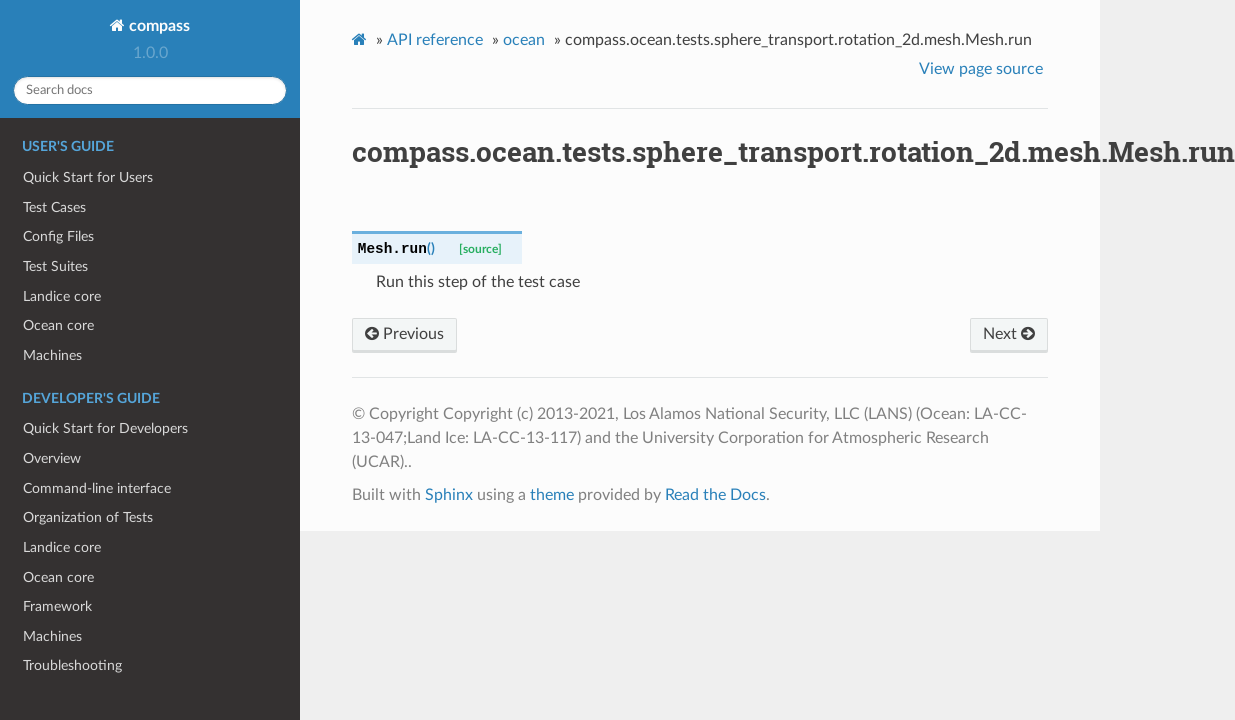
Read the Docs (715, 495)
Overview (52, 458)
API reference (435, 40)
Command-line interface (97, 488)
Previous (404, 334)
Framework (57, 606)
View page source (981, 69)
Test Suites (55, 266)
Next (1009, 334)
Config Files (58, 236)
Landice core (62, 296)
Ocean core (58, 325)
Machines (52, 355)
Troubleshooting (72, 665)
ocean (524, 40)
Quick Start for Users (88, 177)
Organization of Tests (88, 517)
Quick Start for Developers (105, 428)
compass (157, 26)
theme (552, 495)
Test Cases (54, 207)
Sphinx (449, 495)
